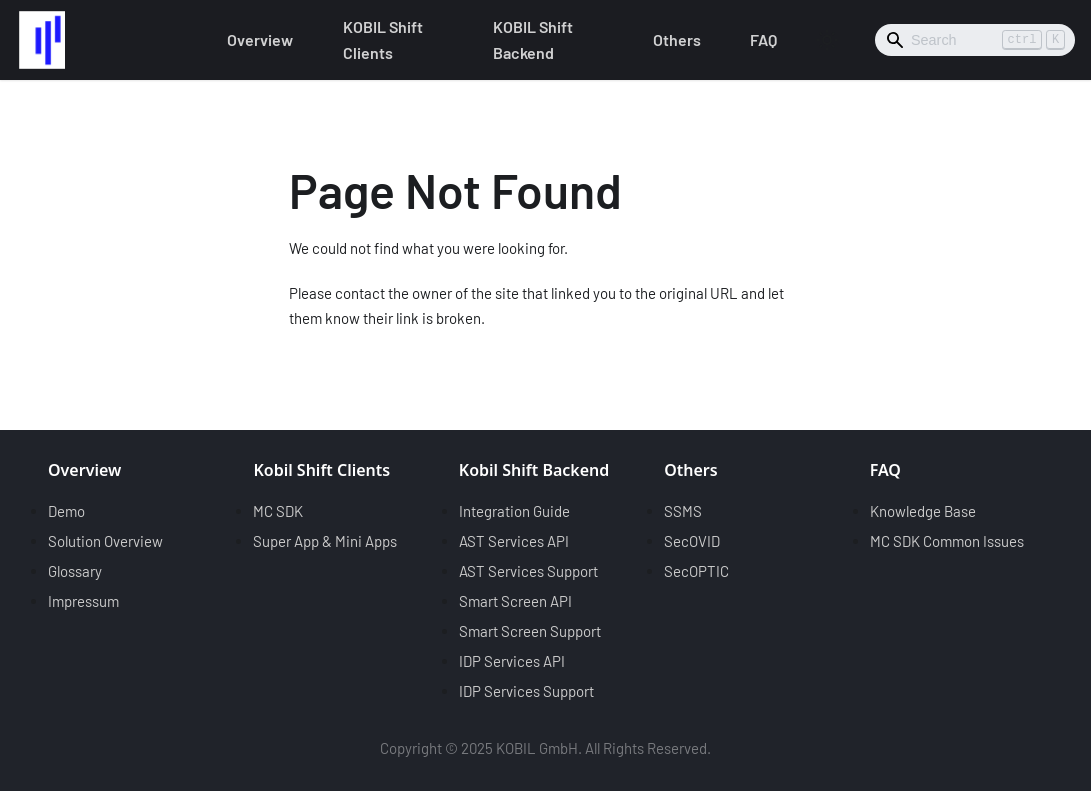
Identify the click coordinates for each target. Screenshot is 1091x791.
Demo (66, 511)
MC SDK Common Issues (947, 541)
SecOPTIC (696, 571)
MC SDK (278, 511)
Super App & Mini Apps (325, 541)
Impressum (83, 601)
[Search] (975, 40)
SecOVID (692, 541)
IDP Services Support (526, 691)
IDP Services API (512, 661)
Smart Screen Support (530, 631)
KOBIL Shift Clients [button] (383, 39)
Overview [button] (260, 39)
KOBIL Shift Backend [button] (533, 39)
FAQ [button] (763, 39)
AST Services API (514, 541)
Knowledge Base (923, 511)
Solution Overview (105, 541)
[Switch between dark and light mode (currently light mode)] (827, 40)
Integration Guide (514, 511)
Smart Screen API (515, 601)
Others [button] (677, 39)
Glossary (75, 571)
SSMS (683, 511)
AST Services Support (528, 571)
